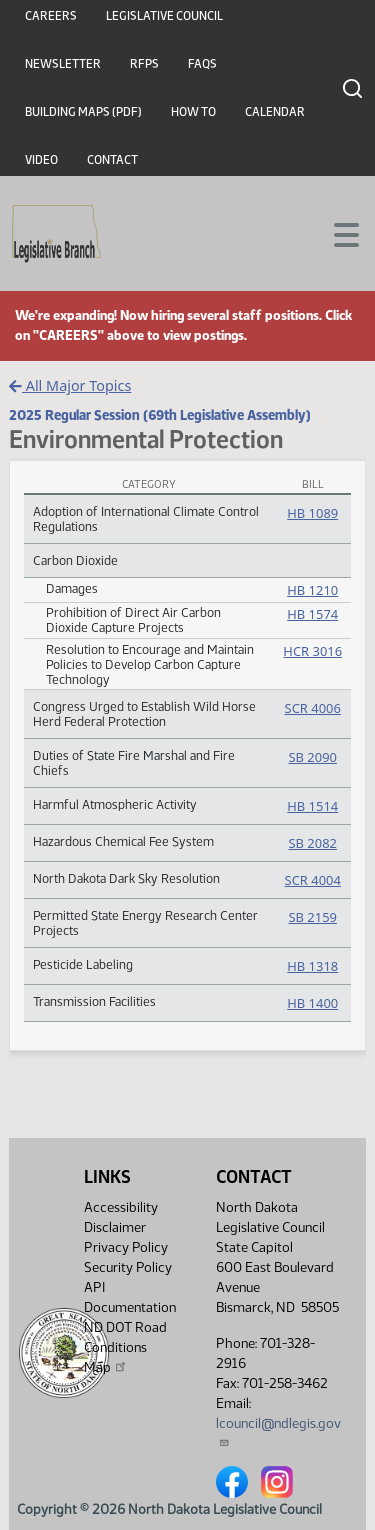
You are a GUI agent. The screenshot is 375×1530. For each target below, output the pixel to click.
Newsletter (63, 64)
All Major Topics (70, 385)
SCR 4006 (313, 708)
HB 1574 (312, 614)
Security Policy (128, 1267)
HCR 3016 (312, 651)
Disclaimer (115, 1227)
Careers (51, 16)
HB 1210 (312, 590)
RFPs (144, 64)
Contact (112, 160)
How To (193, 112)
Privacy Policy (126, 1247)
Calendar (275, 112)
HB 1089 (312, 513)
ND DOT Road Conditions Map (125, 1347)
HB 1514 (312, 806)
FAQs (202, 64)
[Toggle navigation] (336, 233)
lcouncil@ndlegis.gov (278, 1431)
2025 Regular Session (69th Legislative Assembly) (160, 415)
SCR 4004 (313, 880)
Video (41, 160)
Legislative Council (164, 16)
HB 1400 (312, 1003)
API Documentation (130, 1297)
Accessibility (121, 1207)
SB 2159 (312, 917)
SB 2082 (312, 843)
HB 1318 (312, 966)
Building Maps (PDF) (83, 112)
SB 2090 (312, 757)
